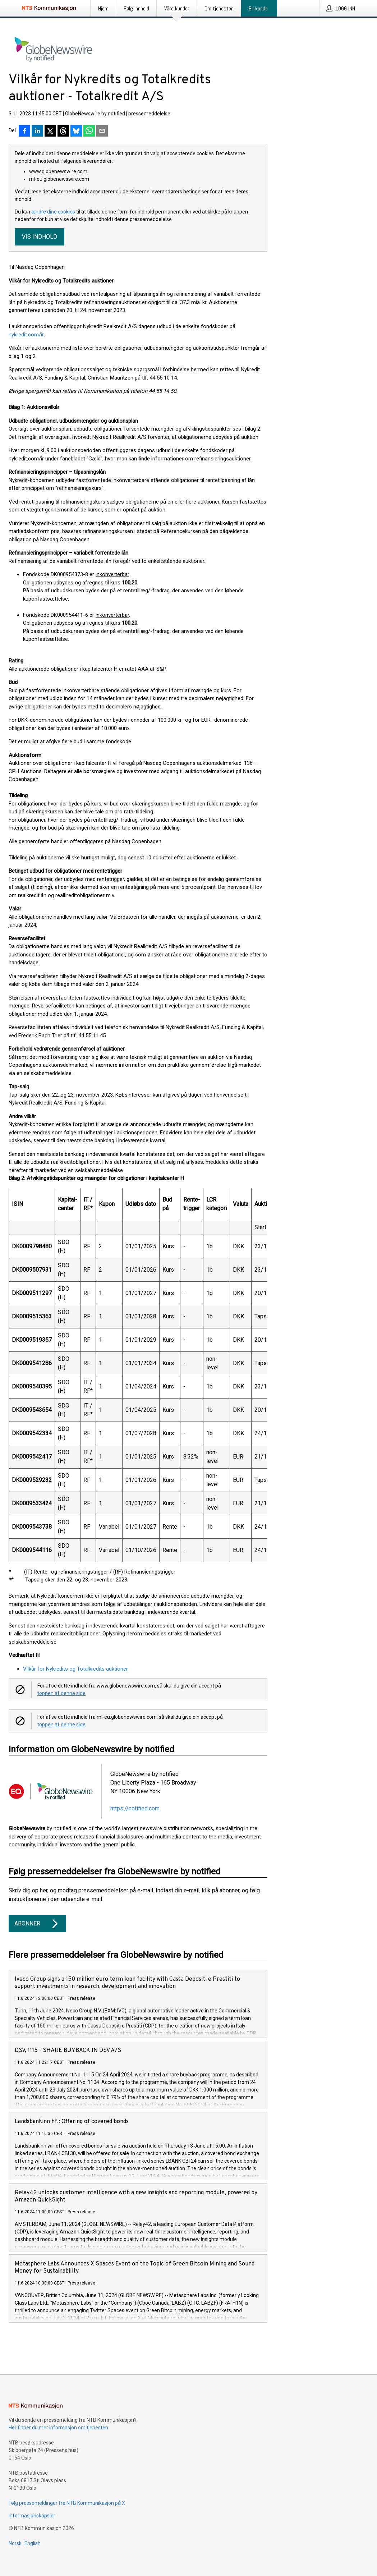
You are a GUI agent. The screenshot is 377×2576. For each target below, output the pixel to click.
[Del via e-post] (102, 131)
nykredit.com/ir (26, 334)
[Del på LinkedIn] (37, 131)
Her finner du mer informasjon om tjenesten (58, 2427)
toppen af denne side (61, 1693)
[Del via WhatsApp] (89, 131)
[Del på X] (50, 131)
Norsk (15, 2543)
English (32, 2543)
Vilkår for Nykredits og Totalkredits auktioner (75, 1669)
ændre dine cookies (53, 212)
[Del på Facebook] (24, 131)
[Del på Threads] (63, 131)
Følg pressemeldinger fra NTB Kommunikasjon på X (67, 2503)
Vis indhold (39, 236)
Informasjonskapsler (32, 2515)
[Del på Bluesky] (76, 131)
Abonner (37, 1923)
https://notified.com (135, 1808)
